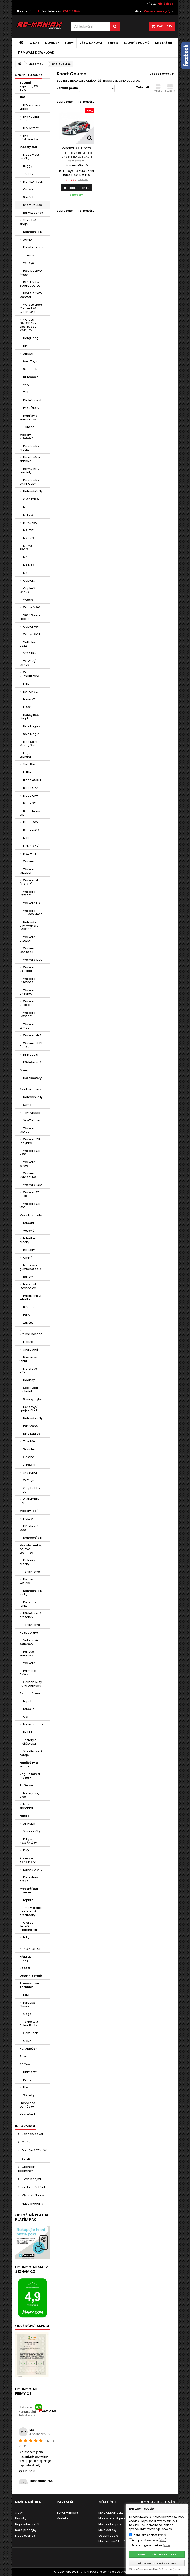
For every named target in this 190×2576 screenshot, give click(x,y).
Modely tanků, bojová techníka (31, 1549)
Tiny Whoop (31, 1112)
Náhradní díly (32, 232)
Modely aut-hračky (30, 156)
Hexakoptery (32, 1078)
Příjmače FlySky (28, 1672)
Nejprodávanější (27, 2524)
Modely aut (28, 147)
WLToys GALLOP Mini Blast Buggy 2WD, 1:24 (28, 324)
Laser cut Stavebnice (28, 1286)
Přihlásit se (165, 4)
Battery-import (67, 2512)
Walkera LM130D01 (27, 1014)
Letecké (28, 1709)
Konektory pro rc (29, 1879)
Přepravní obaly (27, 1958)
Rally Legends (32, 213)
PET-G (27, 2080)
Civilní (27, 1257)
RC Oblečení (29, 2048)
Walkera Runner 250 (28, 1175)
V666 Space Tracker (30, 617)
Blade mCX (30, 830)
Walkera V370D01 (27, 893)
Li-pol (26, 1701)
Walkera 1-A (31, 903)
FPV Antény (30, 128)
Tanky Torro (31, 1572)
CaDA (26, 2041)
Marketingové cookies (147, 2545)
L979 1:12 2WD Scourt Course (31, 284)
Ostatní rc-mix (31, 1976)
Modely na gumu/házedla (30, 1267)
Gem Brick (30, 2033)
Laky (25, 1937)
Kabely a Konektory (28, 1860)
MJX (25, 838)
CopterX (28, 580)
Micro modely (32, 1724)
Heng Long (30, 338)
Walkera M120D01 (27, 871)
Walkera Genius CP (27, 950)
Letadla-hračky (27, 1240)
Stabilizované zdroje (31, 1753)
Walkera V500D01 (27, 1003)
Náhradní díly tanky (31, 1592)
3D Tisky (28, 2095)
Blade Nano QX (30, 813)
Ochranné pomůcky (27, 2105)
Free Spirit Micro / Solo (28, 743)
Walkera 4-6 (31, 1035)
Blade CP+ (30, 795)
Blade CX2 (30, 788)
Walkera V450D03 (27, 992)
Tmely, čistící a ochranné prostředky (31, 1911)
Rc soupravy (29, 1632)
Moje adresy (107, 2530)
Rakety (27, 1277)
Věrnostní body (32, 2195)
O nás (35, 42)
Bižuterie (28, 1307)
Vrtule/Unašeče (31, 1334)
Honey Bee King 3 (29, 717)
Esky (25, 684)
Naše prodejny (32, 2203)
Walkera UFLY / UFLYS (31, 1045)
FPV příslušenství (29, 137)
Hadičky (28, 1380)
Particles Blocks (28, 2004)
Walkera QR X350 (30, 1152)
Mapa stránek (25, 2536)
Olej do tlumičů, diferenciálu (28, 1926)
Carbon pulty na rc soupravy (31, 1684)
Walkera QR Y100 (30, 1205)
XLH (25, 392)
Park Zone (30, 1426)
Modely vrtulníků (27, 436)
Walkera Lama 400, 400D (31, 912)
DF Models (30, 1054)
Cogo (26, 2014)
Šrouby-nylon (32, 1399)
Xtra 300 (28, 1441)
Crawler (28, 189)
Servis (113, 42)
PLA (25, 2087)
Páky (26, 1315)
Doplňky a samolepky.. (28, 417)
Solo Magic (30, 734)
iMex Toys (29, 361)
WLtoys (27, 600)
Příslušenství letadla (30, 1297)
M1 (24, 507)
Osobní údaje (108, 2536)
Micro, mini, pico (29, 1795)
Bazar (24, 2056)
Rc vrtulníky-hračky (30, 448)
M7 (24, 573)
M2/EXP (28, 530)
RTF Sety (28, 1250)
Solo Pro (28, 764)
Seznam (170, 88)
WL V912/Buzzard (29, 674)
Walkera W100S (27, 1164)
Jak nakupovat (32, 2134)
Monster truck (32, 181)
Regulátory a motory (30, 1776)
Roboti (25, 1968)
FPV (22, 97)
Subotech (29, 369)
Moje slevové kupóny (113, 2541)
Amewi (27, 353)
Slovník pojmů (137, 42)
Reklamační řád (33, 2187)
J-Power (29, 1465)
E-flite (26, 772)
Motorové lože (28, 1370)
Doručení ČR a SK (34, 2150)
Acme (27, 239)
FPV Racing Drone (29, 118)
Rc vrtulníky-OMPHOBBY (30, 482)
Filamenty (29, 2072)
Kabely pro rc (32, 1869)
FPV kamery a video (31, 107)
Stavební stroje (28, 222)
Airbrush (28, 1823)
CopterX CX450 (27, 590)
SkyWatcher (31, 1120)
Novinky (52, 42)
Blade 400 (30, 822)
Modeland (64, 2518)
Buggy (27, 166)
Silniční (27, 197)
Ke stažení (163, 42)
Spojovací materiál (29, 1389)
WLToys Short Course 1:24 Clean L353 (31, 308)
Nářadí (25, 1816)
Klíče (26, 1850)
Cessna (28, 1457)
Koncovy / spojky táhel (29, 1409)
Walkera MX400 (27, 1130)
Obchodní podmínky (27, 2169)
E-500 (27, 707)
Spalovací (30, 1349)
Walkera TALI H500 (30, 1194)
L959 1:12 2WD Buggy (31, 272)
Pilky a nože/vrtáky (28, 1841)
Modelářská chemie (29, 1890)
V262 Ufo (29, 653)
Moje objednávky (110, 2512)
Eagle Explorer (25, 755)
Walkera (28, 861)
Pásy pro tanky (28, 1604)
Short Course (32, 205)
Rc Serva (26, 1785)
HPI (25, 346)
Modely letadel (31, 1215)
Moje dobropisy (109, 2524)
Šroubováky (31, 1831)
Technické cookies (145, 2535)
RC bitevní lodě (29, 1528)
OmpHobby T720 (30, 1490)
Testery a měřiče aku (28, 1742)
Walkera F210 (32, 1185)
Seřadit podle (67, 88)
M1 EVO (27, 515)
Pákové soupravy (27, 1653)
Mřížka (158, 88)
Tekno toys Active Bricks (29, 2023)
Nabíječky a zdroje (29, 1764)
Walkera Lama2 (27, 1026)
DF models (30, 377)
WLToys (28, 263)
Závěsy (27, 1323)
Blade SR (29, 803)
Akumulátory (30, 1693)
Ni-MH (27, 1732)
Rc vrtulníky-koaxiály (30, 470)
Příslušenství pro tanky (30, 1615)
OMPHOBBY (30, 499)
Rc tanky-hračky (28, 1562)
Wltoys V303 (31, 607)
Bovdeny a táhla (29, 1359)
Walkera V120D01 (27, 939)
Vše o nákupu (90, 42)
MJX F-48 (29, 853)
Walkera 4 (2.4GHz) (29, 882)
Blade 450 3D (32, 780)
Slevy (69, 42)
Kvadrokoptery (30, 1089)
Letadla (28, 1223)
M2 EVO (28, 538)
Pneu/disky (30, 408)
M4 (25, 557)
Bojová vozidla (26, 1581)
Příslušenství (31, 400)
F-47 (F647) (31, 846)
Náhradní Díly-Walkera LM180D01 (29, 925)
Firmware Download (36, 52)
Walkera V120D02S (27, 980)
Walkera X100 (32, 960)
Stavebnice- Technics (29, 1985)
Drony (24, 1070)
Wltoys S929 (31, 634)
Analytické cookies (145, 2540)
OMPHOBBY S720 (29, 1501)
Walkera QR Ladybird (30, 1141)
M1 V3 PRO (30, 522)
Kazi (25, 1995)
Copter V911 (31, 626)
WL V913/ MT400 (28, 663)
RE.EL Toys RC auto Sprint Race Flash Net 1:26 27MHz (76, 157)
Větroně (28, 1231)
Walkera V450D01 (27, 969)
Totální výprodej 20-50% (30, 86)
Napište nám (25, 11)
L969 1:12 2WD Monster (31, 295)
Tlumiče (28, 427)
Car (25, 1717)
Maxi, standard (26, 1806)
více (162, 2535)
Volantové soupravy (29, 1642)
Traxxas (28, 255)
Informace (25, 2125)
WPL (25, 385)
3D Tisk (25, 2064)
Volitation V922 (28, 644)
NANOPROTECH (30, 1949)
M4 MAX (28, 565)
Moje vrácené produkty (115, 2518)
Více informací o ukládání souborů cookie (156, 2569)
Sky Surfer (29, 1472)
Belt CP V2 (30, 691)
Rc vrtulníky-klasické (30, 459)
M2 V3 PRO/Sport (27, 548)
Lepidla (28, 1900)
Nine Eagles (31, 726)
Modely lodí (29, 1511)
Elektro (27, 1342)
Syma (26, 1105)
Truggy (27, 174)
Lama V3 (29, 699)
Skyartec (29, 1449)
